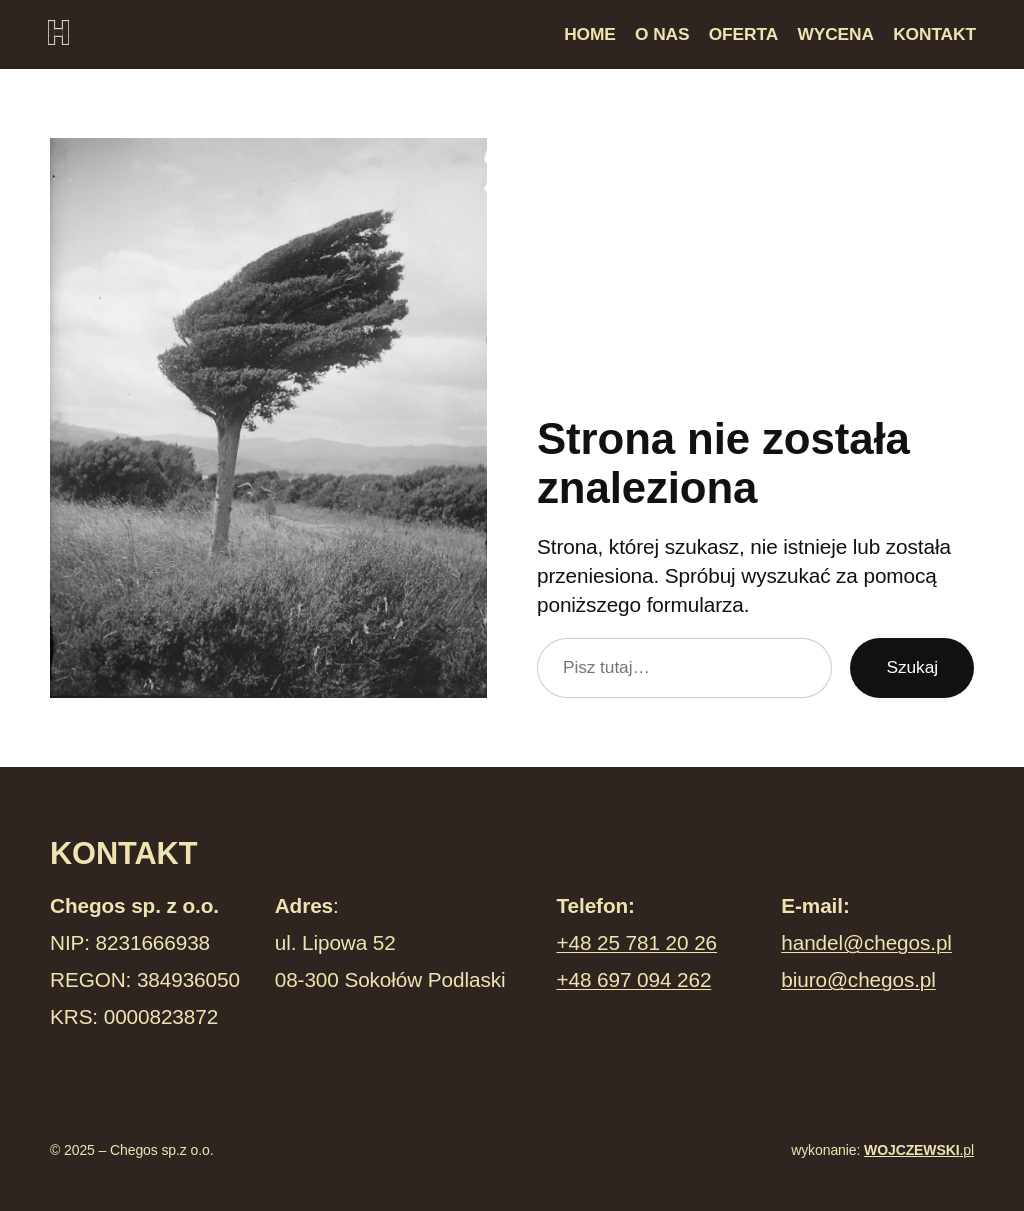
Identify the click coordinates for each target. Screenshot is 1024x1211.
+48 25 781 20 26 (637, 942)
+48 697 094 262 (634, 979)
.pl (919, 1150)
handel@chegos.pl (866, 942)
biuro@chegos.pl (858, 979)
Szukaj (912, 667)
